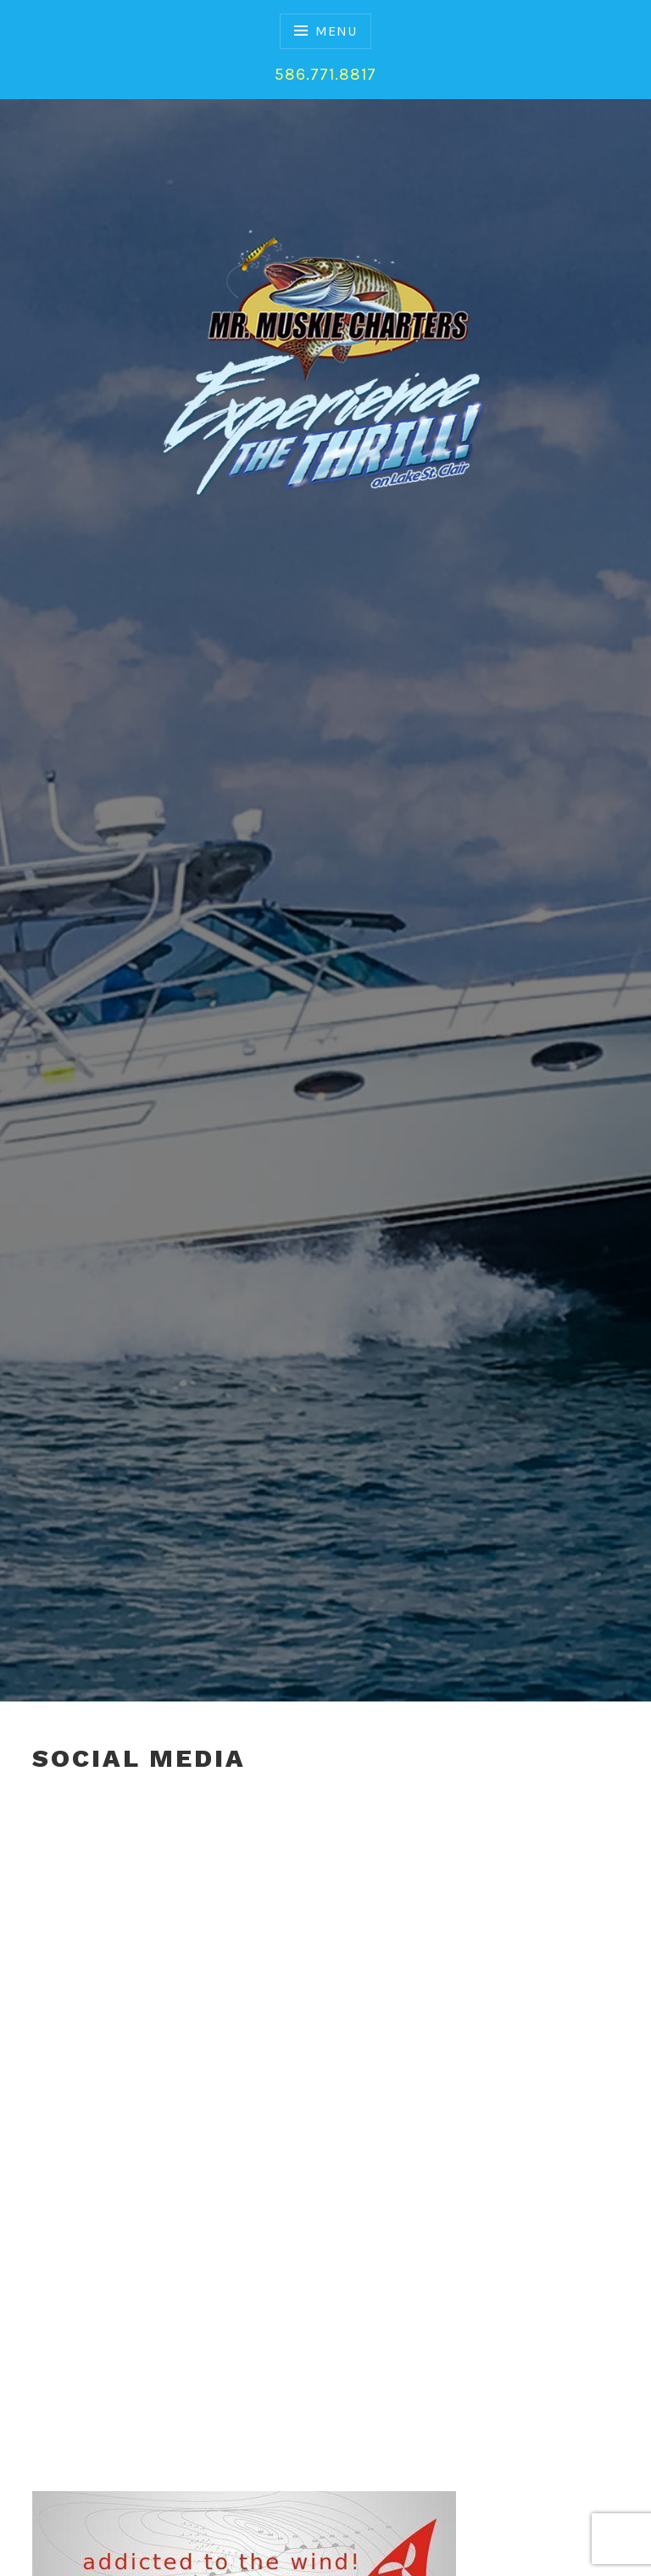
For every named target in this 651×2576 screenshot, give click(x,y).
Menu (335, 31)
